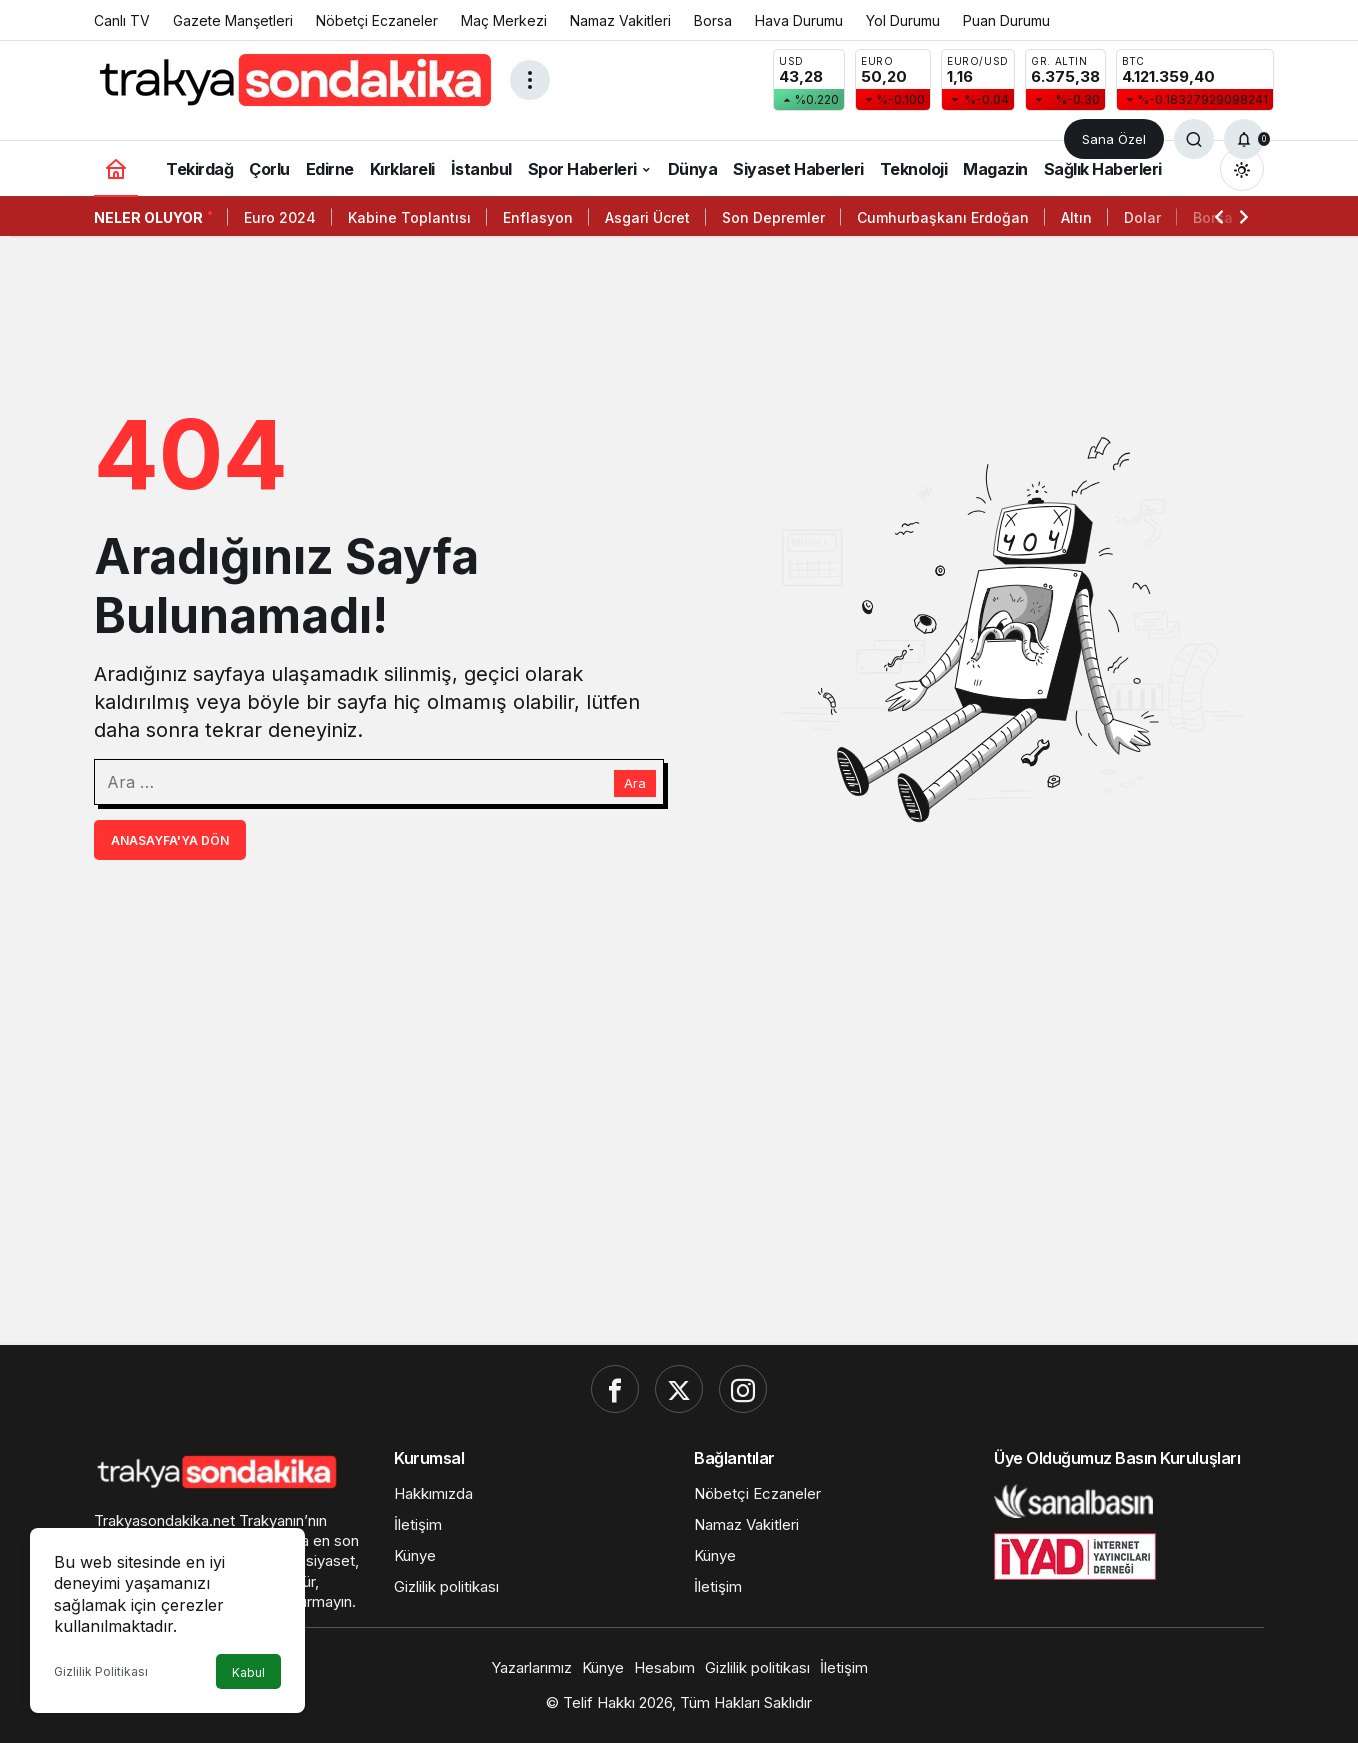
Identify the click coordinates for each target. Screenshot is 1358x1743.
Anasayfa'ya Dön (170, 840)
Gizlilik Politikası (101, 1671)
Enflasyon (538, 217)
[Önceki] (1219, 216)
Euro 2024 (280, 217)
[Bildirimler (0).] (1244, 139)
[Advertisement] (679, 1175)
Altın (1076, 217)
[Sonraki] (1244, 216)
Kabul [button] (248, 1672)
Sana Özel (1114, 139)
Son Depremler (773, 217)
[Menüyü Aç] (530, 80)
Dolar (1142, 217)
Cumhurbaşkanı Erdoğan (943, 217)
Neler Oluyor (148, 217)
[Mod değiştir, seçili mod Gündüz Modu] (1242, 169)
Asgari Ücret (647, 217)
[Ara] (1194, 139)
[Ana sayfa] (116, 168)
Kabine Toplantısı (409, 217)
